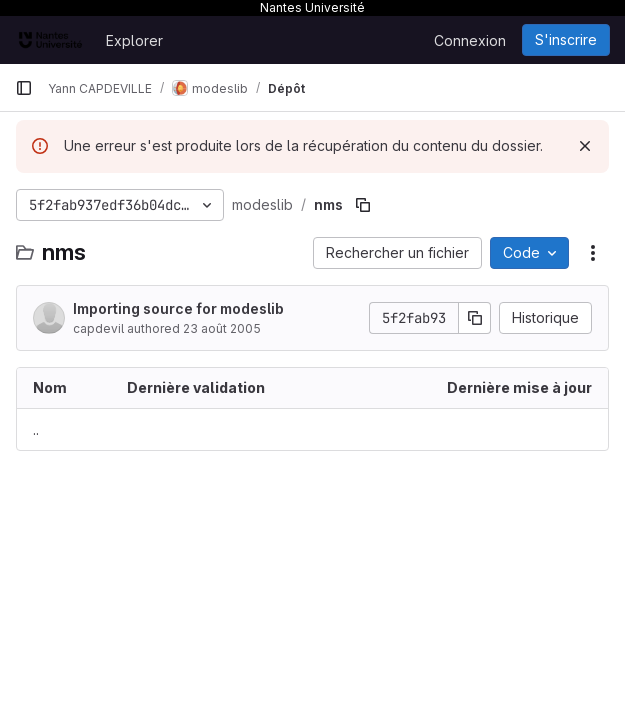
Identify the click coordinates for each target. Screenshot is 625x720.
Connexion (470, 40)
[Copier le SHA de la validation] (475, 318)
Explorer (134, 40)
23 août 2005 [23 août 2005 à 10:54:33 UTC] (222, 328)
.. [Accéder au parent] (36, 429)
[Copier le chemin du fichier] (363, 205)
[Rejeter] (585, 146)
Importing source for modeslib (178, 308)
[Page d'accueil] (50, 40)
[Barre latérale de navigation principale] (24, 88)
